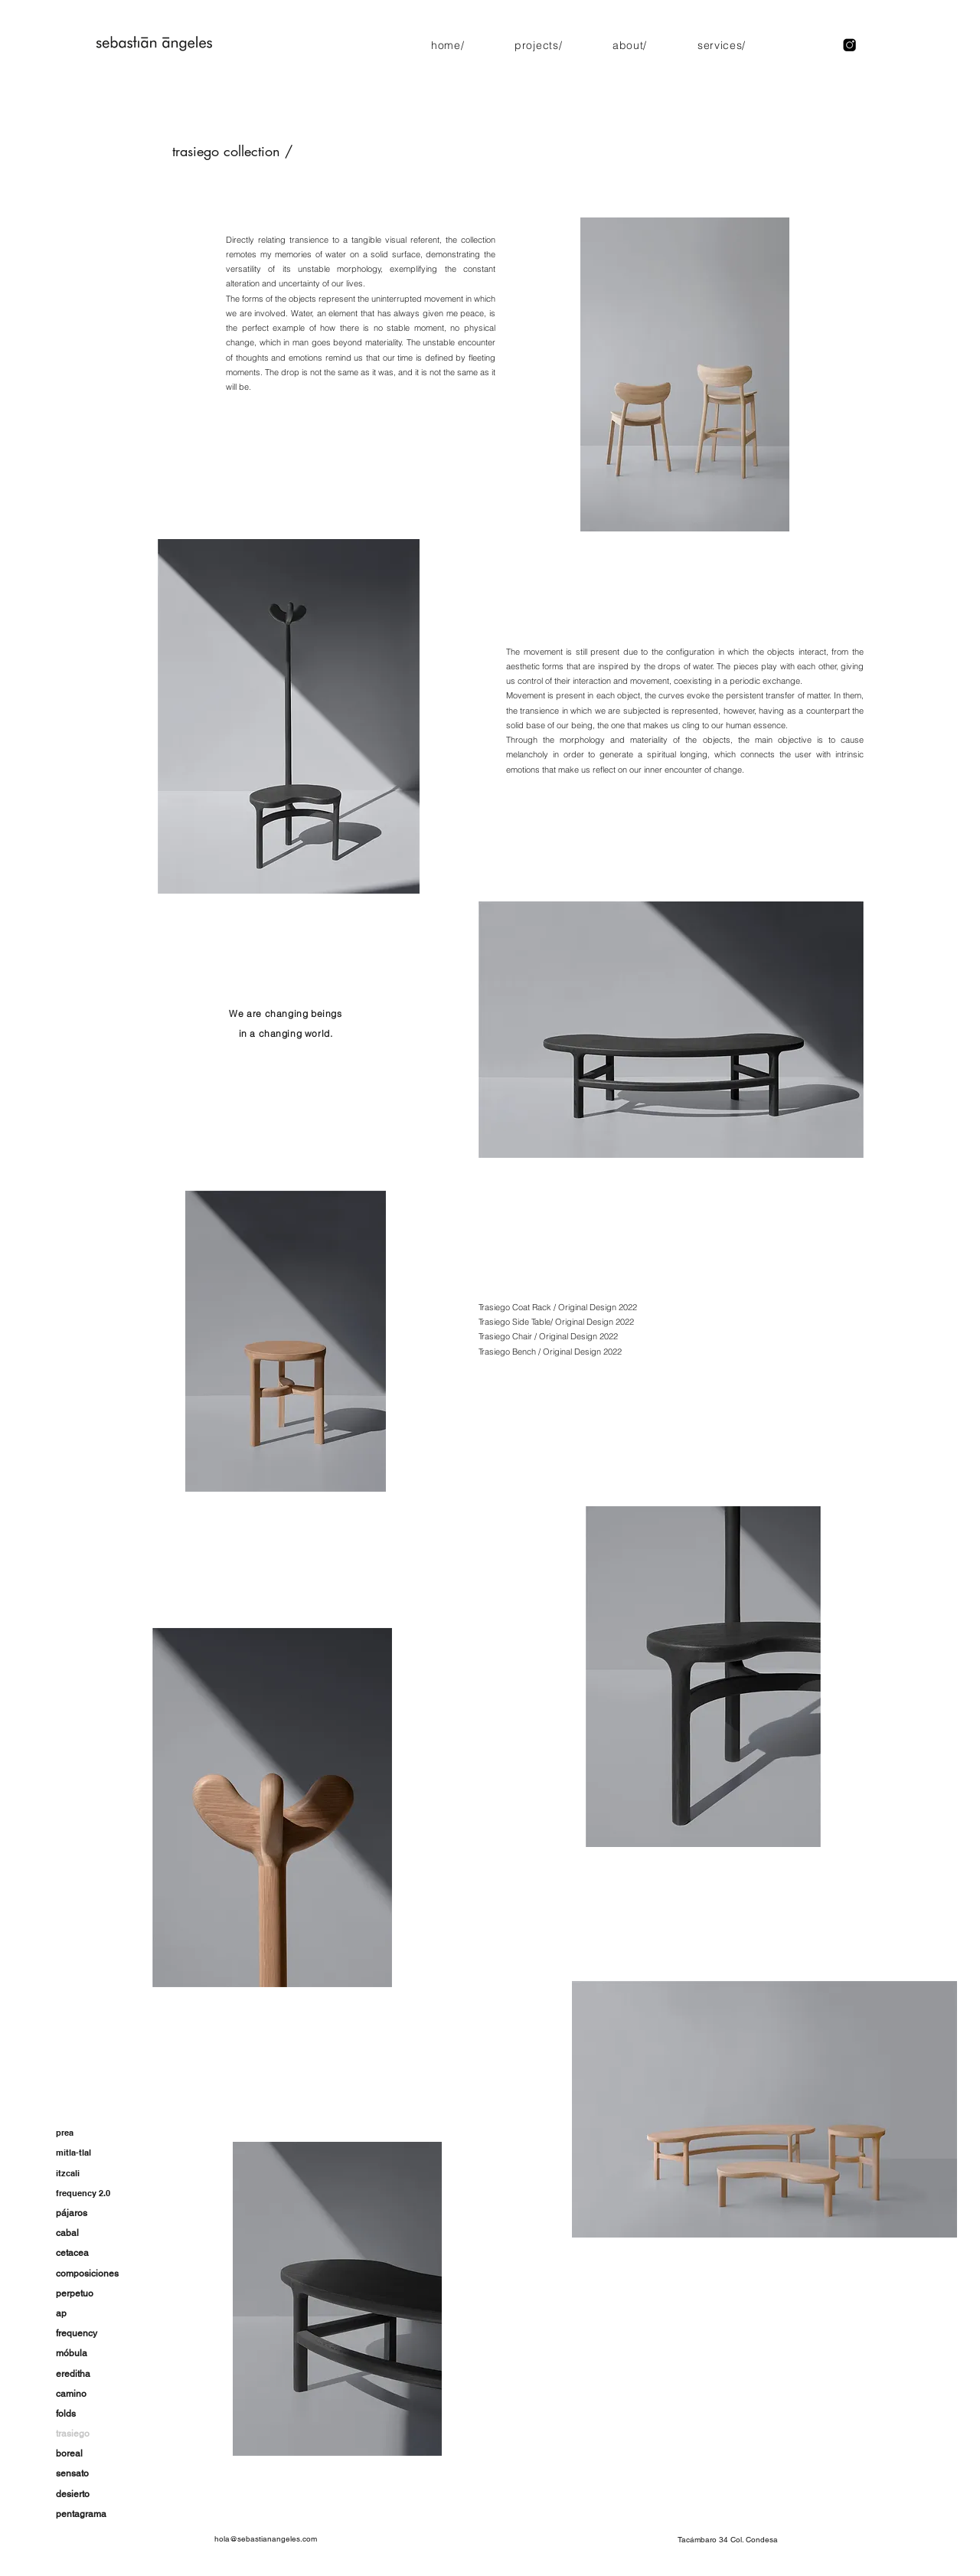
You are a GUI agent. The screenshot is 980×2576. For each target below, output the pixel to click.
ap (61, 2313)
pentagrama (81, 2514)
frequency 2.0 (83, 2193)
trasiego (73, 2433)
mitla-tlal (73, 2152)
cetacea (72, 2252)
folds (66, 2413)
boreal (69, 2453)
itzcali (68, 2173)
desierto (73, 2494)
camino (71, 2393)
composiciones (87, 2273)
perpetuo (74, 2293)
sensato (72, 2473)
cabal (67, 2233)
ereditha (73, 2373)
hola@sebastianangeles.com (265, 2539)
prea (65, 2132)
